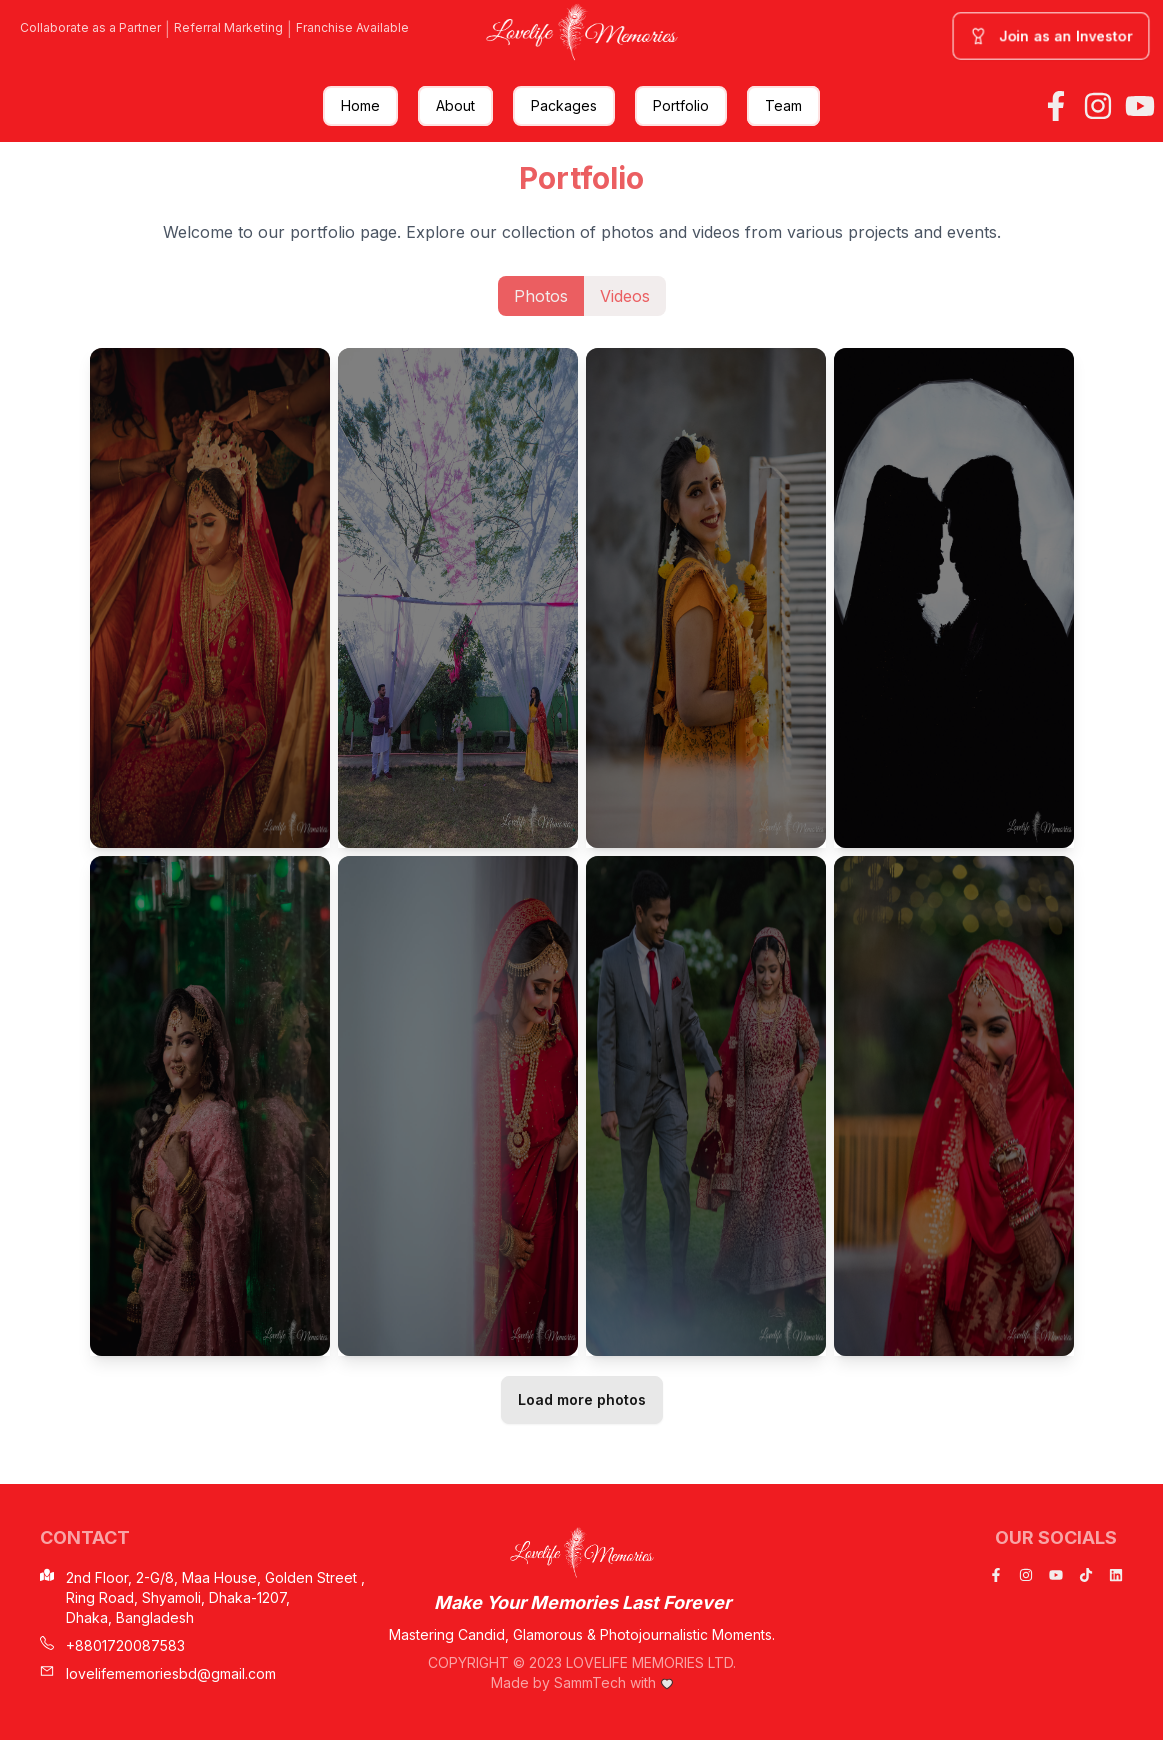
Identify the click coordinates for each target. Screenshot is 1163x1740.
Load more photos (582, 1399)
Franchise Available (352, 27)
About (455, 105)
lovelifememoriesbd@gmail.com (158, 1673)
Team (783, 105)
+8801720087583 (112, 1645)
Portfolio (681, 105)
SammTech (590, 1682)
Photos (541, 296)
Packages (564, 105)
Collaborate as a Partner (90, 27)
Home (360, 105)
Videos (625, 296)
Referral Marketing (228, 27)
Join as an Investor (1051, 36)
